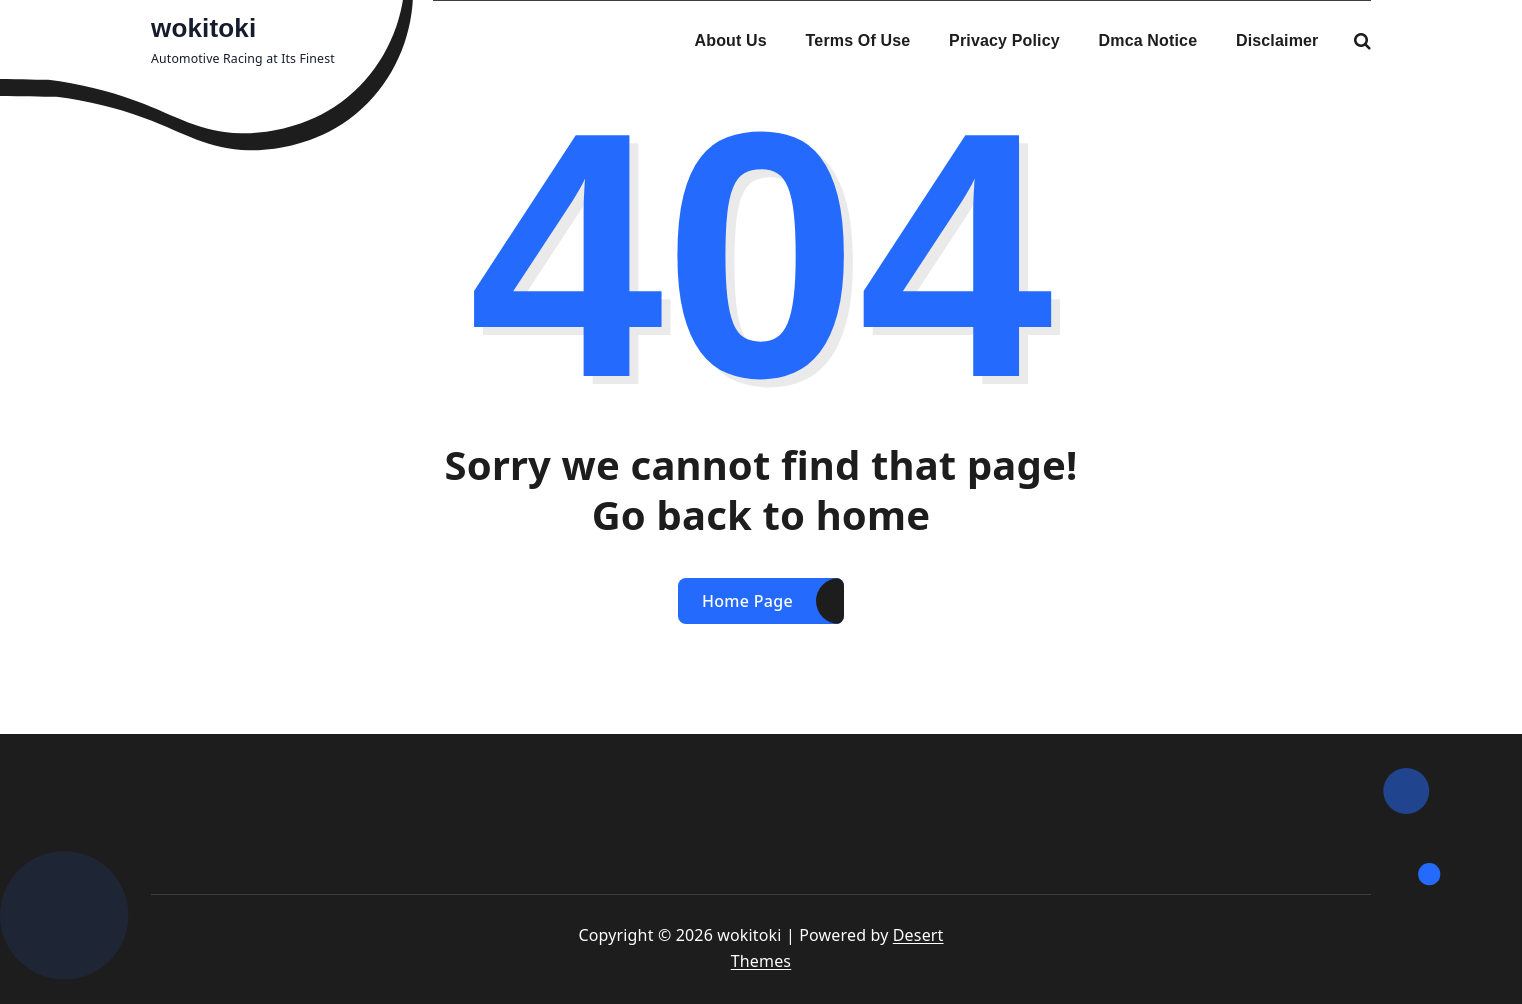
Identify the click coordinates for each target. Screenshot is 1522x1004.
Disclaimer (1277, 40)
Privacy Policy (1004, 40)
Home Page (747, 601)
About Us (731, 40)
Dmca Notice (1148, 40)
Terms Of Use (858, 40)
